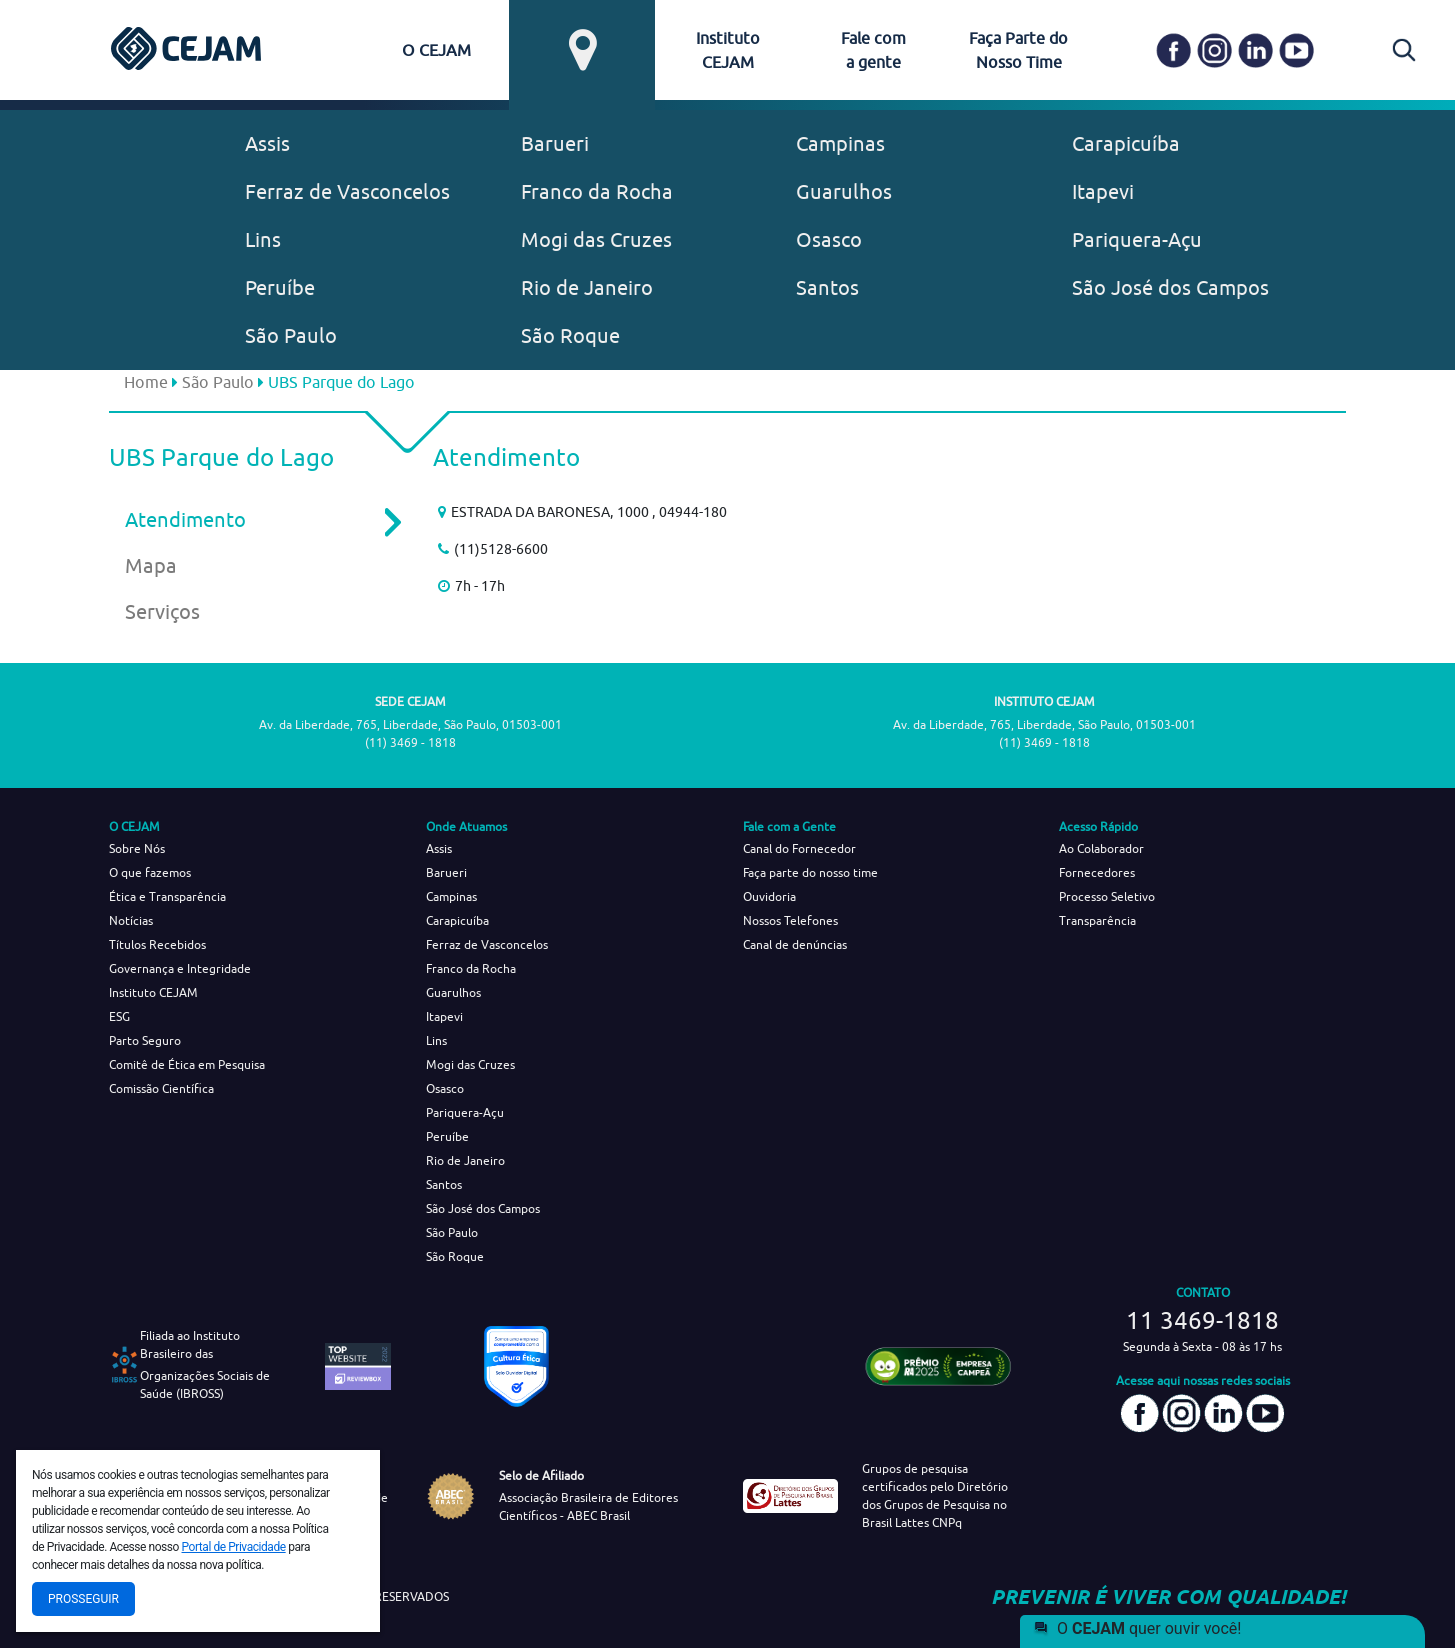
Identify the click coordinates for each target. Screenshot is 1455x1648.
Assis (267, 143)
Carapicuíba (1126, 143)
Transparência (1097, 920)
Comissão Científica (161, 1088)
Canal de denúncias (795, 944)
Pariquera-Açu (1137, 239)
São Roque (570, 335)
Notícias (131, 920)
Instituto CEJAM (153, 992)
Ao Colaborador (1101, 848)
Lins (263, 239)
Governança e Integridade (180, 968)
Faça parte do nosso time (810, 872)
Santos (827, 287)
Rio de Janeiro (587, 287)
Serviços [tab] (162, 611)
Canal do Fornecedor (799, 848)
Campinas (840, 143)
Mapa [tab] (151, 565)
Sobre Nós (137, 848)
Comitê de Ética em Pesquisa (187, 1064)
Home (146, 382)
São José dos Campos (1170, 287)
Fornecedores (1097, 872)
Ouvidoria (769, 896)
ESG (119, 1016)
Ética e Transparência (167, 896)
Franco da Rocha (597, 191)
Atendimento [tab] (249, 520)
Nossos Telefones (790, 920)
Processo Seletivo (1107, 896)
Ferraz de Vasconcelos (347, 191)
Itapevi (1103, 191)
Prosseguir (83, 1599)
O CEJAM (436, 50)
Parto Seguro (145, 1040)
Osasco (829, 239)
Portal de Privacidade (234, 1547)
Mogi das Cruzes (596, 239)
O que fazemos (150, 872)
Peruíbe (280, 287)
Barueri (555, 143)
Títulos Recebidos (157, 944)
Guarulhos (844, 191)
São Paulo (291, 335)
